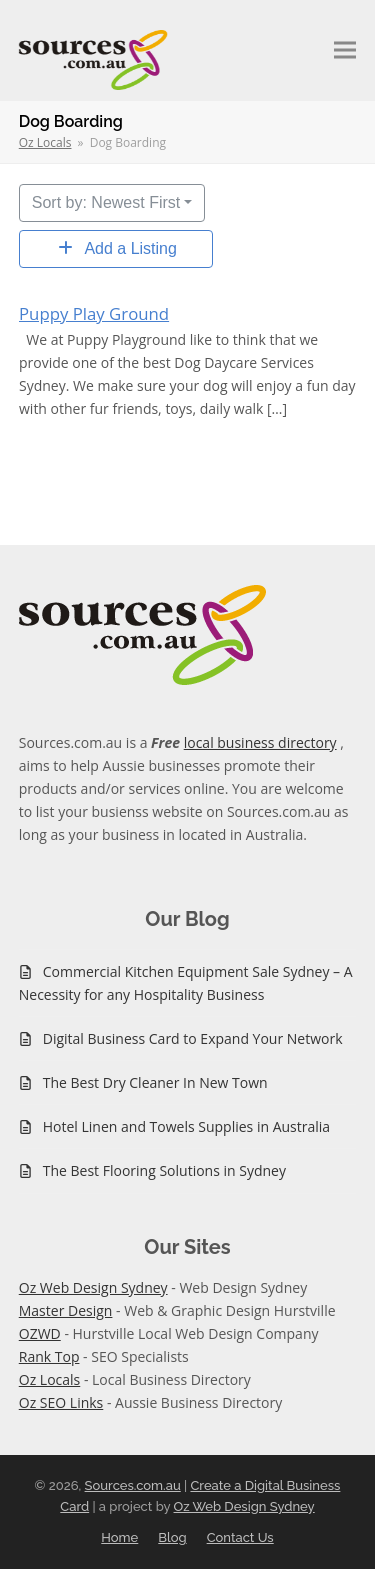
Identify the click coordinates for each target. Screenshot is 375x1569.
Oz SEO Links (61, 1402)
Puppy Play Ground (94, 313)
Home (119, 1537)
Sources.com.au (133, 1485)
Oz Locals (50, 1379)
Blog (172, 1537)
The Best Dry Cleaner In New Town (155, 1082)
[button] (345, 50)
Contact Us (240, 1537)
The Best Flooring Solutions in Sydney (164, 1170)
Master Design (66, 1310)
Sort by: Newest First (106, 202)
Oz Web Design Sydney (93, 1287)
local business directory (260, 742)
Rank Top (49, 1356)
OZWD (40, 1333)
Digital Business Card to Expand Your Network (193, 1038)
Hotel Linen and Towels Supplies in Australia (186, 1126)
